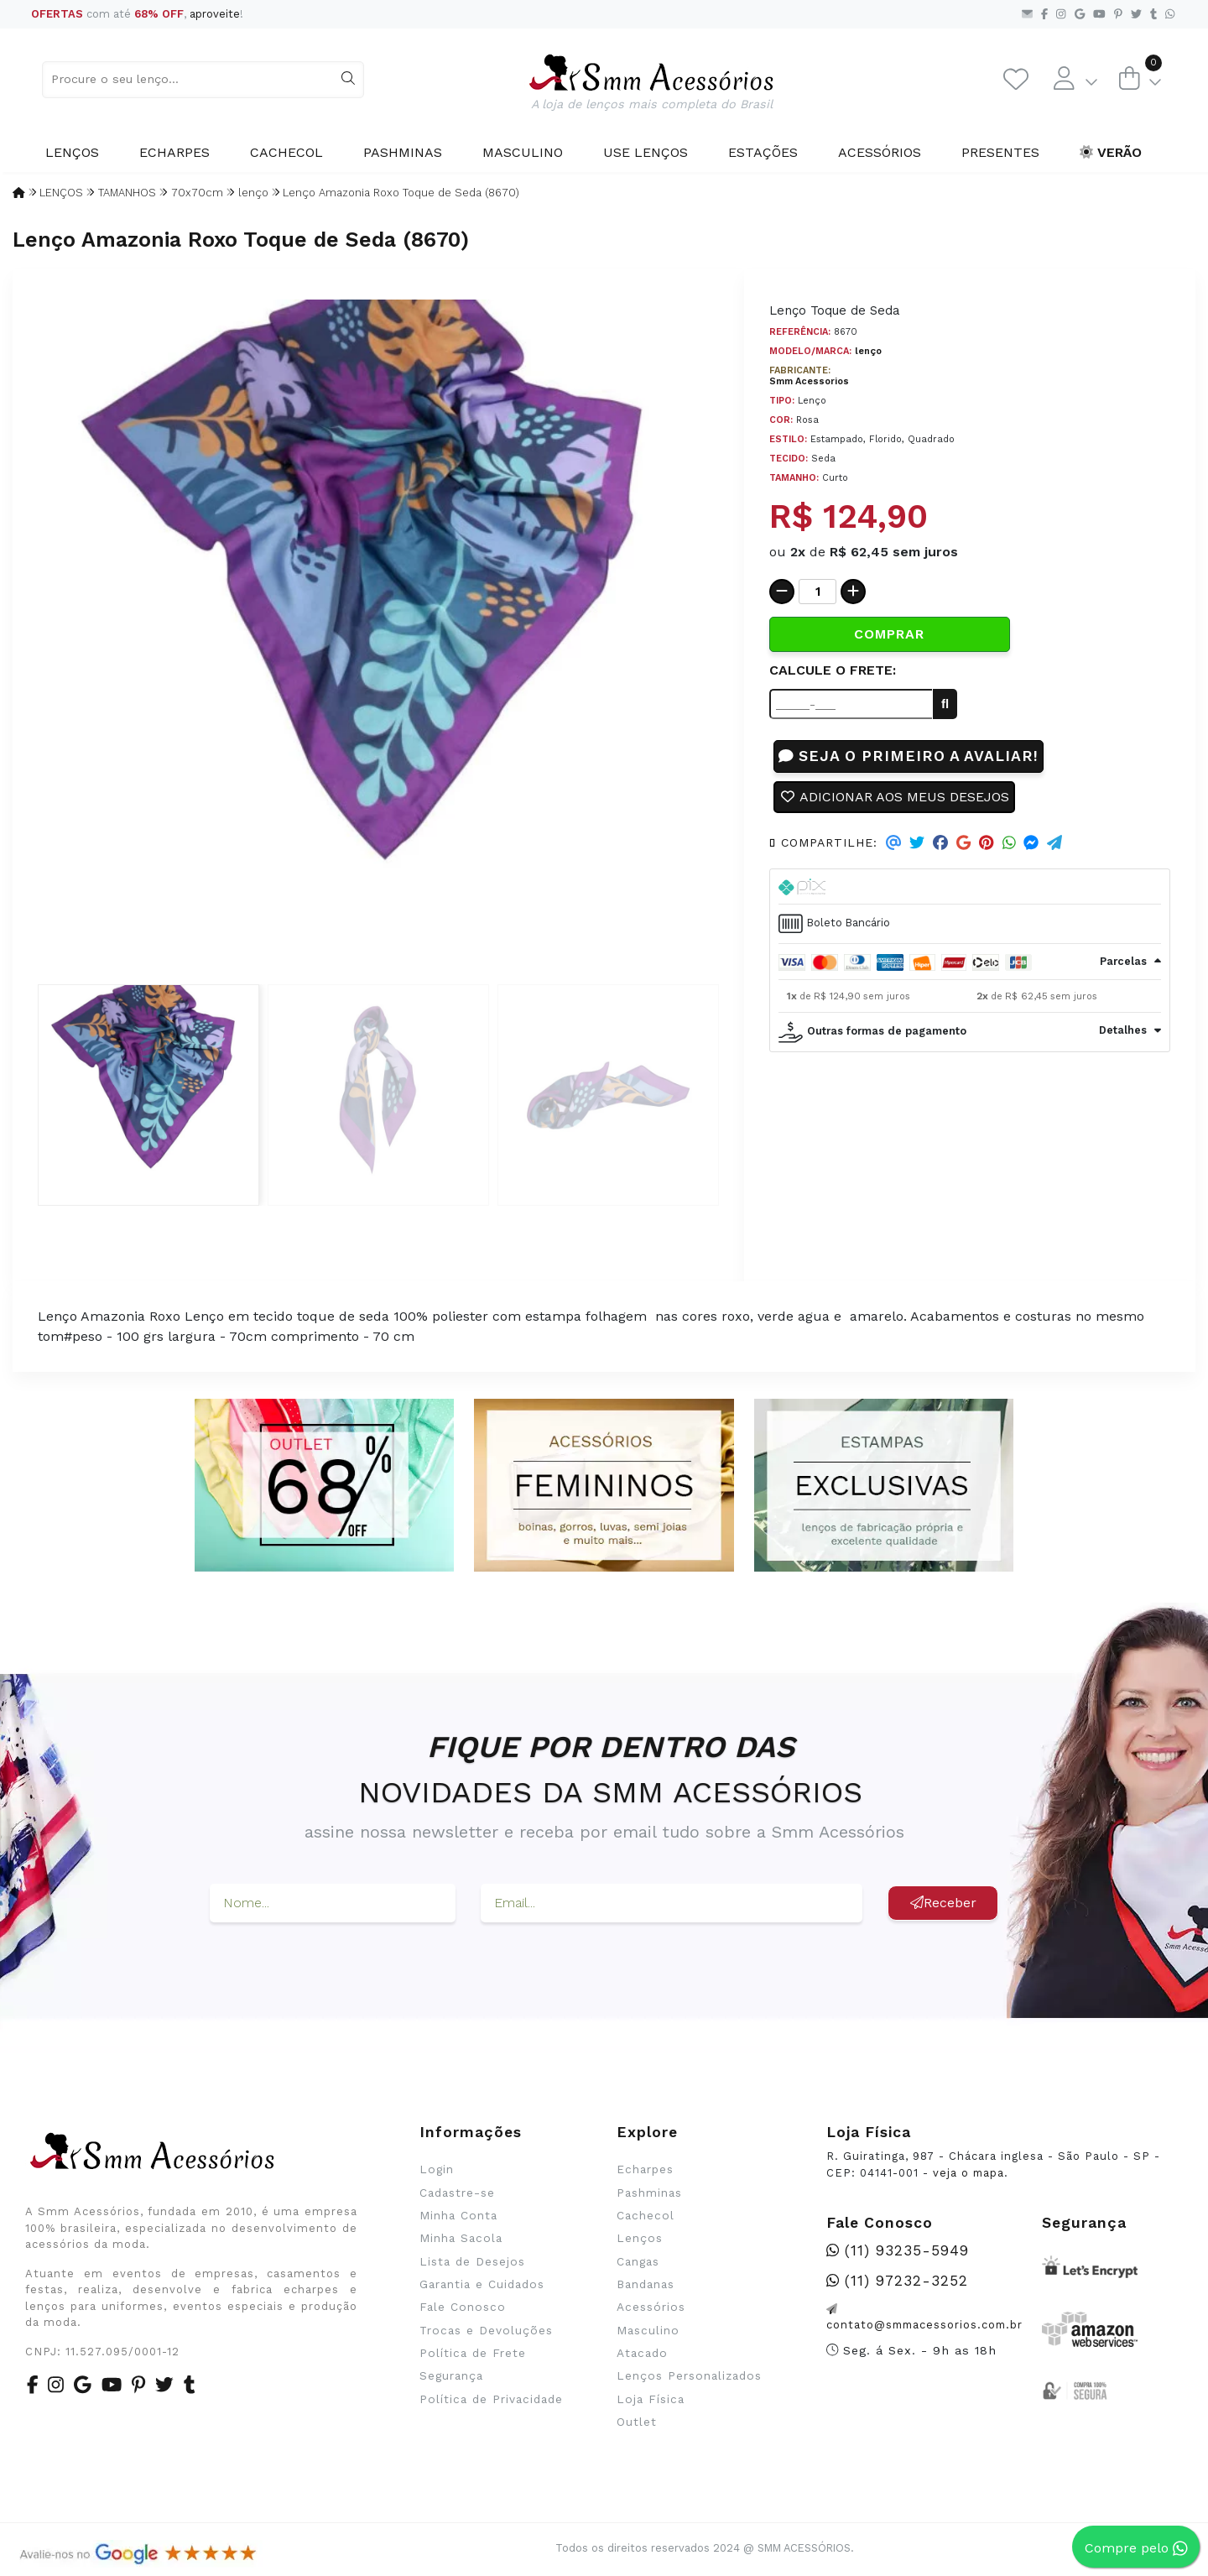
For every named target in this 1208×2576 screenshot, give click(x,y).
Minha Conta (458, 2215)
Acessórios (879, 152)
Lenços (72, 152)
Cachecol (286, 152)
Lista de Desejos (472, 2261)
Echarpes (174, 152)
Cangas (638, 2261)
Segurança (451, 2375)
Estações (763, 152)
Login (436, 2169)
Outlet (637, 2421)
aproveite (215, 14)
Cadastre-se (457, 2192)
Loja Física (651, 2399)
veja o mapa (968, 2173)
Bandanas (645, 2284)
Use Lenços (645, 152)
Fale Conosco (462, 2306)
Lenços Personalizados (689, 2375)
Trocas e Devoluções (486, 2330)
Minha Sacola (460, 2238)
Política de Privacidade (491, 2399)
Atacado (642, 2353)
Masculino (522, 152)
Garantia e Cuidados (481, 2284)
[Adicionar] (853, 591)
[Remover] (781, 591)
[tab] (969, 887)
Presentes (1000, 152)
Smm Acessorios (809, 381)
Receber (943, 1903)
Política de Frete (472, 2353)
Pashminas (402, 152)
